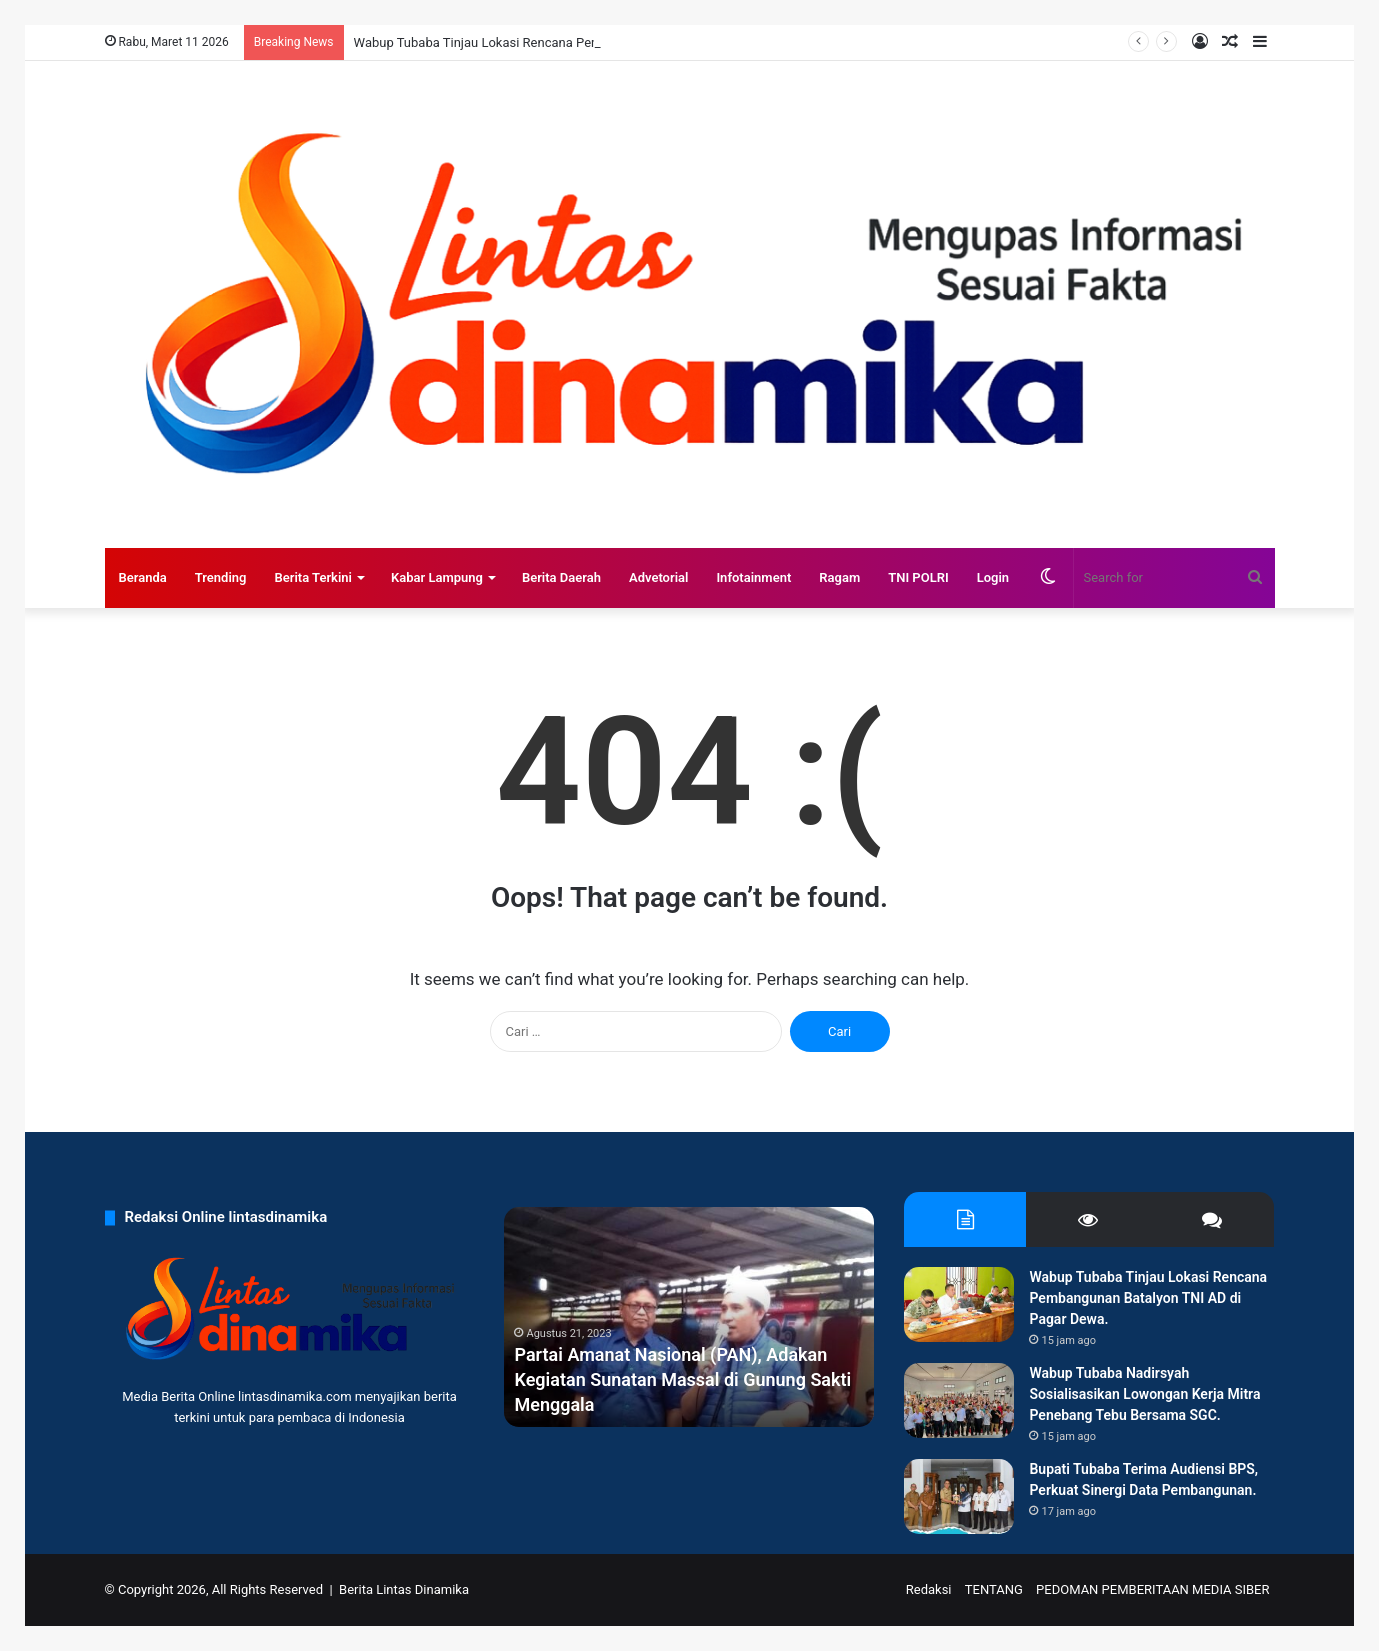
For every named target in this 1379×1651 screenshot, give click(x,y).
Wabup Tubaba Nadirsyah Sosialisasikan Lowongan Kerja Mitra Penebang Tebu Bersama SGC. (1144, 1394)
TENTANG (994, 1589)
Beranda (143, 577)
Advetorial (658, 577)
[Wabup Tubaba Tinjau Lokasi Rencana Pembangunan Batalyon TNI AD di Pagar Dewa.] (959, 1304)
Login (993, 577)
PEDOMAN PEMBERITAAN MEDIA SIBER (1152, 1589)
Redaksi (929, 1589)
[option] (689, 1317)
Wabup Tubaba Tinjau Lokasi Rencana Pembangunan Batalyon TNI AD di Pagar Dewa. (1148, 1298)
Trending (221, 577)
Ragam (839, 577)
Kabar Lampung (437, 577)
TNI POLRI (918, 577)
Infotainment (753, 577)
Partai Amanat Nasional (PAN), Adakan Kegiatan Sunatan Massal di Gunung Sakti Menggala (682, 1379)
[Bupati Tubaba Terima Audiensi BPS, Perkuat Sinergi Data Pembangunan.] (959, 1496)
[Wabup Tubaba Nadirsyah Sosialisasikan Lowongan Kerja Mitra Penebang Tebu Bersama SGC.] (959, 1400)
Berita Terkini (313, 577)
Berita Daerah (561, 577)
